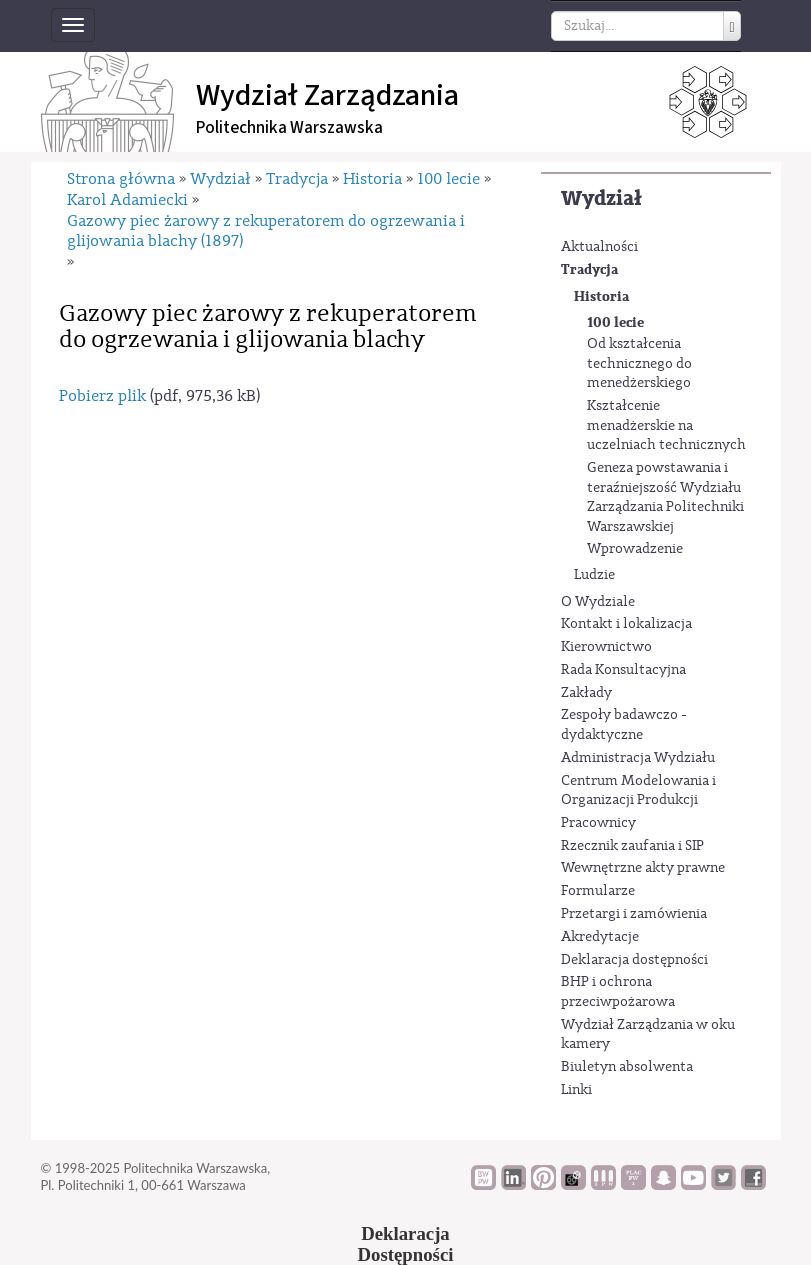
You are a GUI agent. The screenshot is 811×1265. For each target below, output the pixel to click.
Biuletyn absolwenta (627, 1067)
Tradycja (589, 269)
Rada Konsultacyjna (623, 670)
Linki (576, 1090)
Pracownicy (598, 823)
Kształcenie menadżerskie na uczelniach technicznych (666, 425)
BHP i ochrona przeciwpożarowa (618, 992)
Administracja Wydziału (638, 758)
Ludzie (594, 575)
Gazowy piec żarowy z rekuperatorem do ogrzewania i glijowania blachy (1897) (266, 231)
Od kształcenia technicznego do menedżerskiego (639, 363)
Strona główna (121, 179)
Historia (601, 296)
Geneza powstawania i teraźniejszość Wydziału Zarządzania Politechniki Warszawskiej (665, 497)
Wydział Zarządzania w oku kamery (648, 1035)
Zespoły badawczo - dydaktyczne (624, 725)
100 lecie (615, 322)
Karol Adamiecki (127, 200)
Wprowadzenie (635, 549)
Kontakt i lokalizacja (626, 624)
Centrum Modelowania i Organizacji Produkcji (638, 791)
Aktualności (599, 247)
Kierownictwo (606, 647)
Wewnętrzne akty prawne (643, 868)
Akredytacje (600, 937)
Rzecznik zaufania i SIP (632, 846)
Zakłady (586, 693)
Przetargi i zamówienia (634, 914)
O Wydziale (598, 602)
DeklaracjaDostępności (406, 1244)
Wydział (601, 198)
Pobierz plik (102, 396)
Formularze (598, 891)
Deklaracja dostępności (634, 960)
